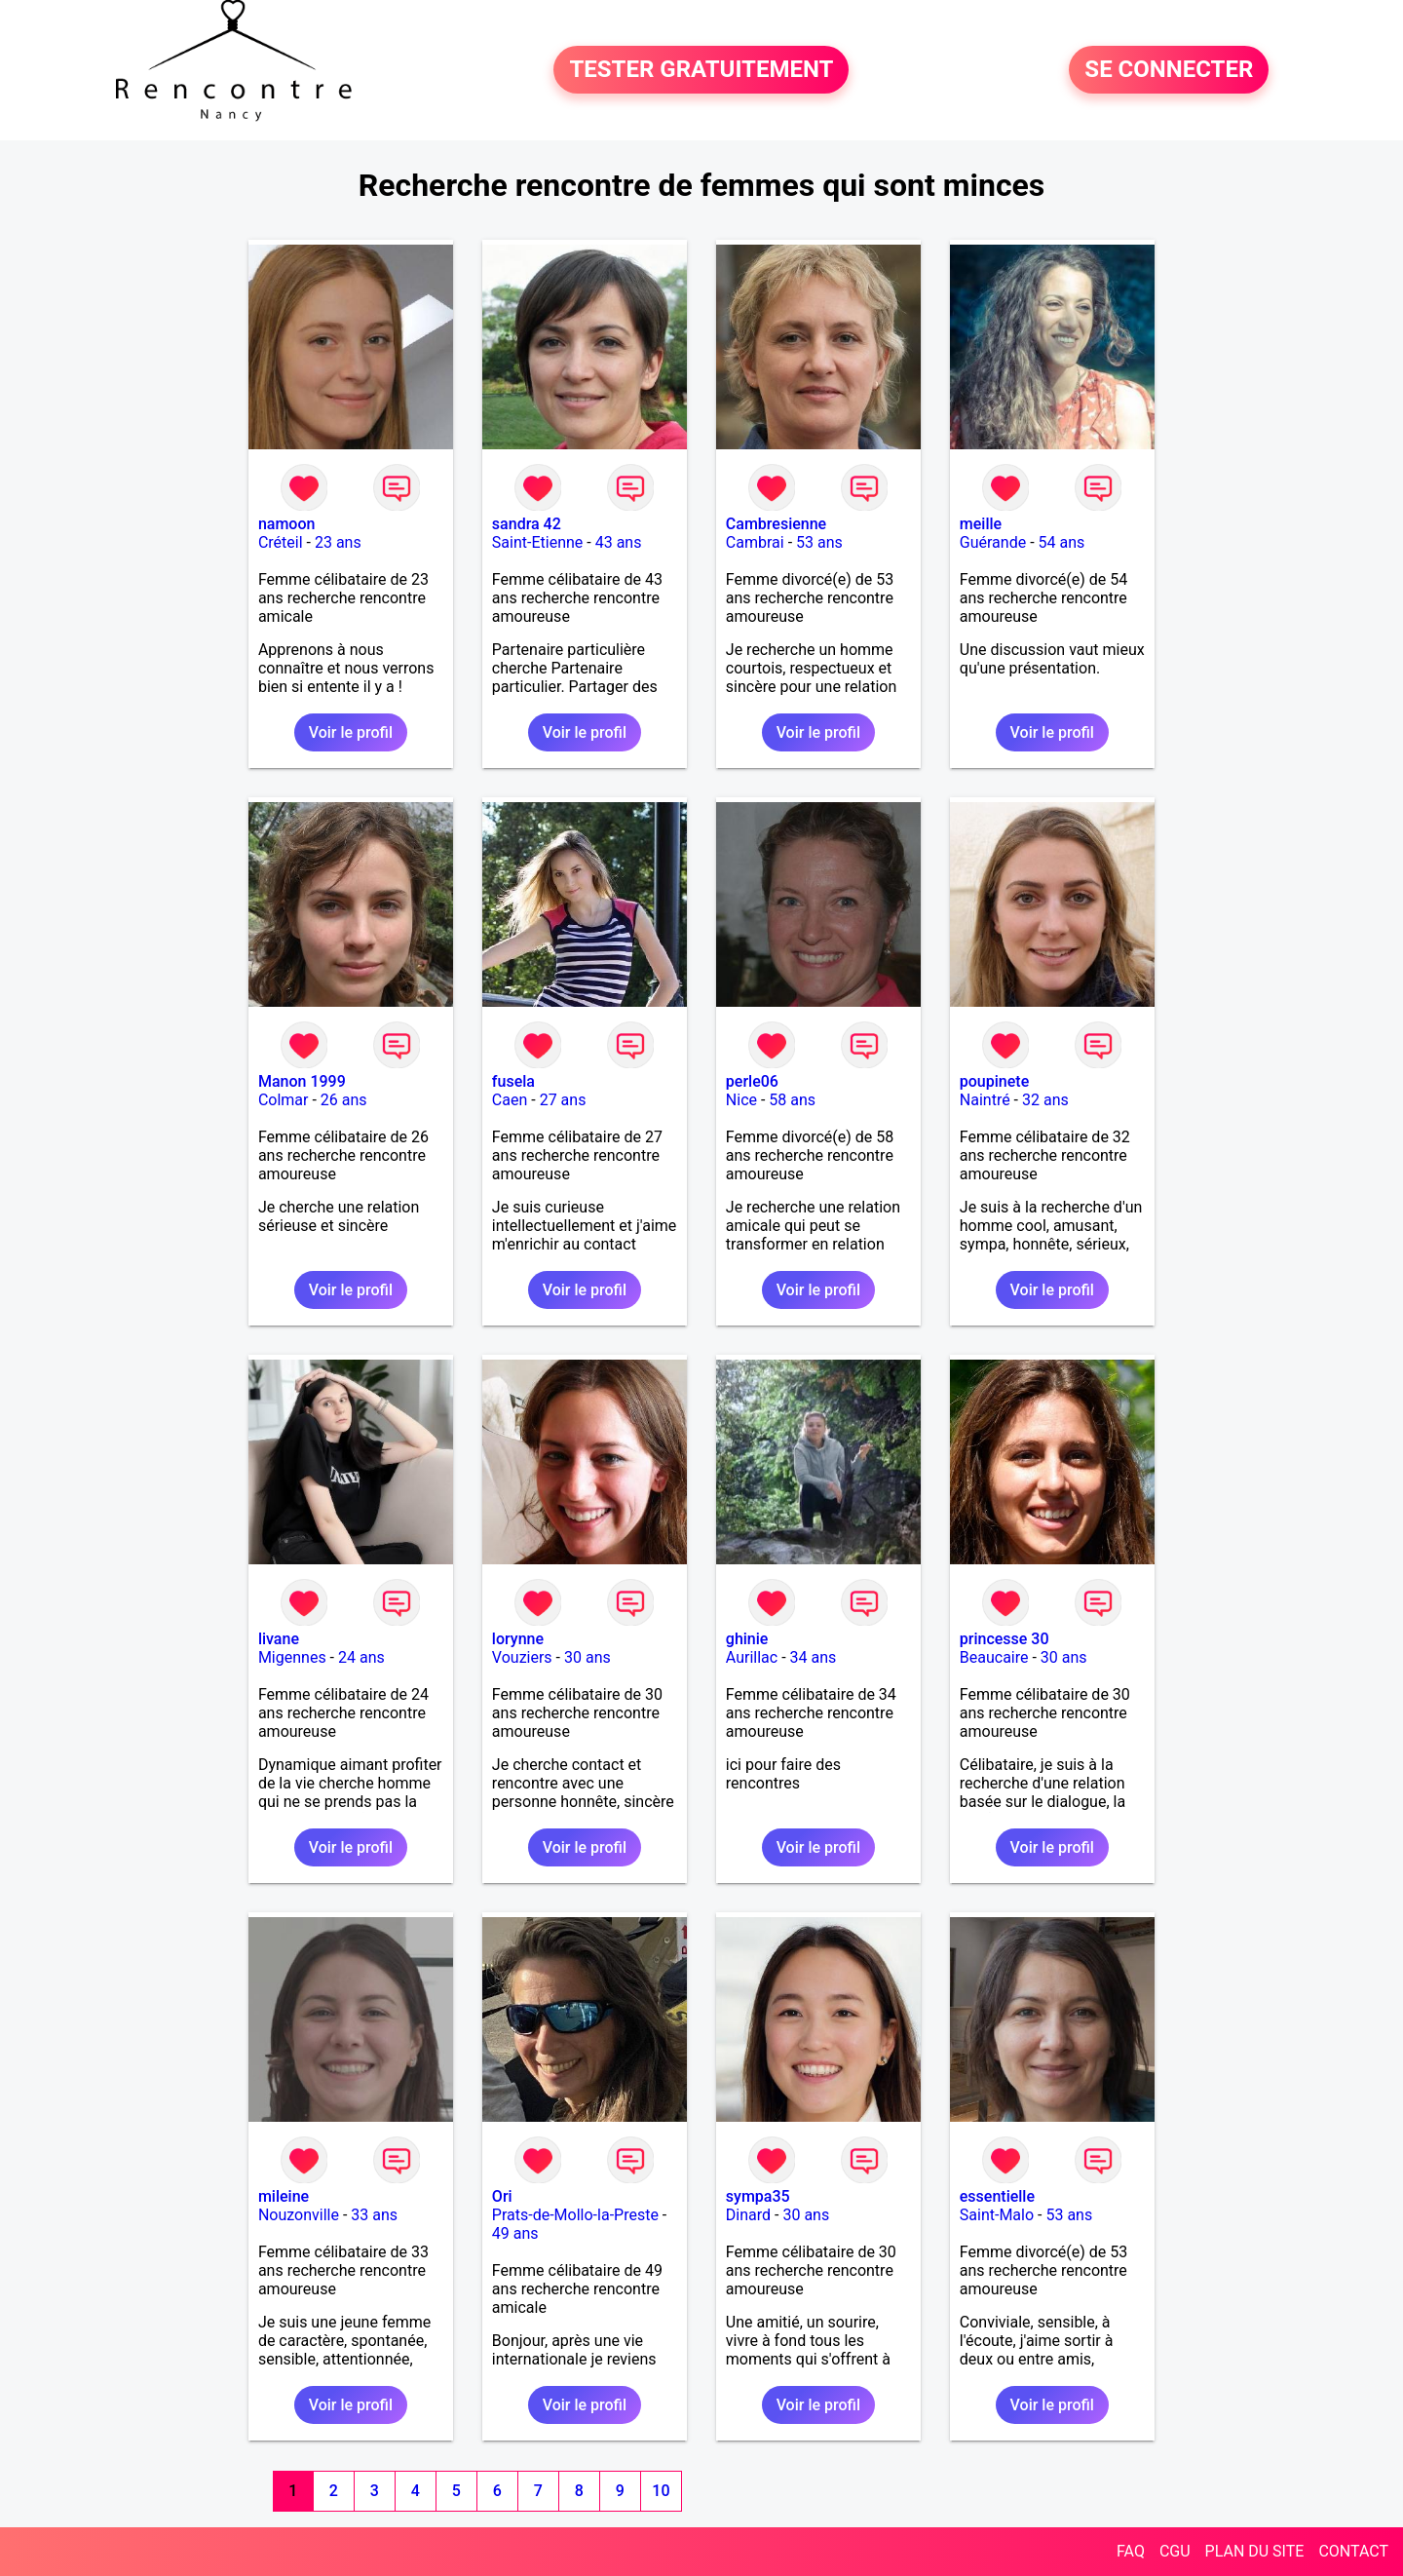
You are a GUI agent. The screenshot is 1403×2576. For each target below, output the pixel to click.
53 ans (819, 542)
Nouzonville (298, 2215)
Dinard (748, 2215)
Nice (741, 1100)
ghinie (747, 1639)
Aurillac (751, 1657)
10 (660, 2490)
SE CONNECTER (1168, 70)
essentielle (997, 2196)
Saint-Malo (997, 2215)
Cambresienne (776, 524)
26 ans (344, 1100)
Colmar (283, 1100)
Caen (509, 1100)
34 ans (813, 1657)
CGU (1175, 2551)
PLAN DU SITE (1255, 2551)
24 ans (361, 1657)
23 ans (338, 542)
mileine (283, 2196)
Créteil (280, 542)
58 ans (792, 1100)
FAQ (1131, 2551)
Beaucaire (994, 1657)
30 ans (587, 1657)
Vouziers (522, 1657)
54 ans (1062, 542)
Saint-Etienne (537, 542)
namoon (287, 524)
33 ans (374, 2215)
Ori (502, 2196)
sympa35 (758, 2196)
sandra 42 (526, 524)
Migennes (292, 1657)
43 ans (618, 542)
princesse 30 (1004, 1639)
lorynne (518, 1639)
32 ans (1045, 1100)
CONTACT (1353, 2551)
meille (981, 524)
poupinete (994, 1081)
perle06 (752, 1081)
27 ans (563, 1100)
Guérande (993, 542)
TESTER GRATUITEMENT (701, 70)
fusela (513, 1081)
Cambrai (755, 542)
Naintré (985, 1100)
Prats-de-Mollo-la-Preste (575, 2215)
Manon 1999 (302, 1081)
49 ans (515, 2233)
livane (278, 1639)
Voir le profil (351, 732)
